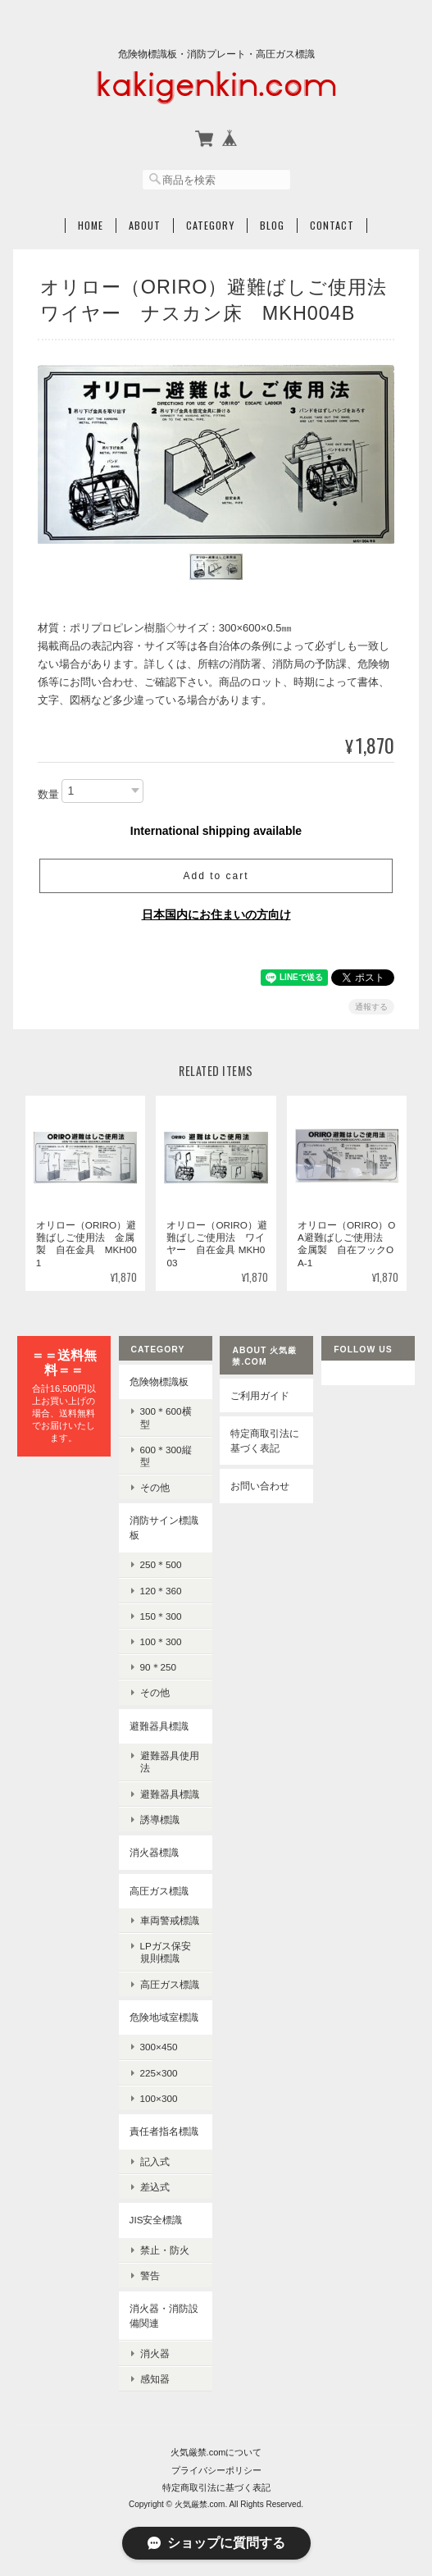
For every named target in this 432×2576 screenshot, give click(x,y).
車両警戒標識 (169, 1920)
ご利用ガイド (259, 1395)
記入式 (155, 2161)
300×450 (159, 2046)
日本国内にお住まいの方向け (216, 914)
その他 (155, 1487)
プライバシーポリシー (216, 2470)
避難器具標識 (159, 1726)
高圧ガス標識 (159, 1890)
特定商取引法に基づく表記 (264, 1440)
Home (90, 225)
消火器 (155, 2353)
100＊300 (161, 1641)
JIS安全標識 (156, 2219)
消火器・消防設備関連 (164, 2315)
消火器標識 (154, 1852)
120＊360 (161, 1590)
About (145, 225)
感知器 (155, 2378)
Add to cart (215, 876)
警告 (150, 2275)
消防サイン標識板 (164, 1527)
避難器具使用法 (169, 1761)
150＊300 (161, 1616)
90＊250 (158, 1667)
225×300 (159, 2073)
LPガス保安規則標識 (165, 1951)
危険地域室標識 (164, 2017)
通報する (371, 1006)
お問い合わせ (259, 1485)
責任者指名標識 (164, 2131)
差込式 (155, 2187)
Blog (272, 225)
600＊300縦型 (166, 1455)
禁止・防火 (164, 2250)
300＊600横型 (166, 1417)
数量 (48, 794)
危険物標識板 (159, 1381)
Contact (332, 225)
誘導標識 (160, 1819)
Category (210, 225)
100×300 (159, 2098)
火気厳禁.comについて (216, 2452)
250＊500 (161, 1564)
